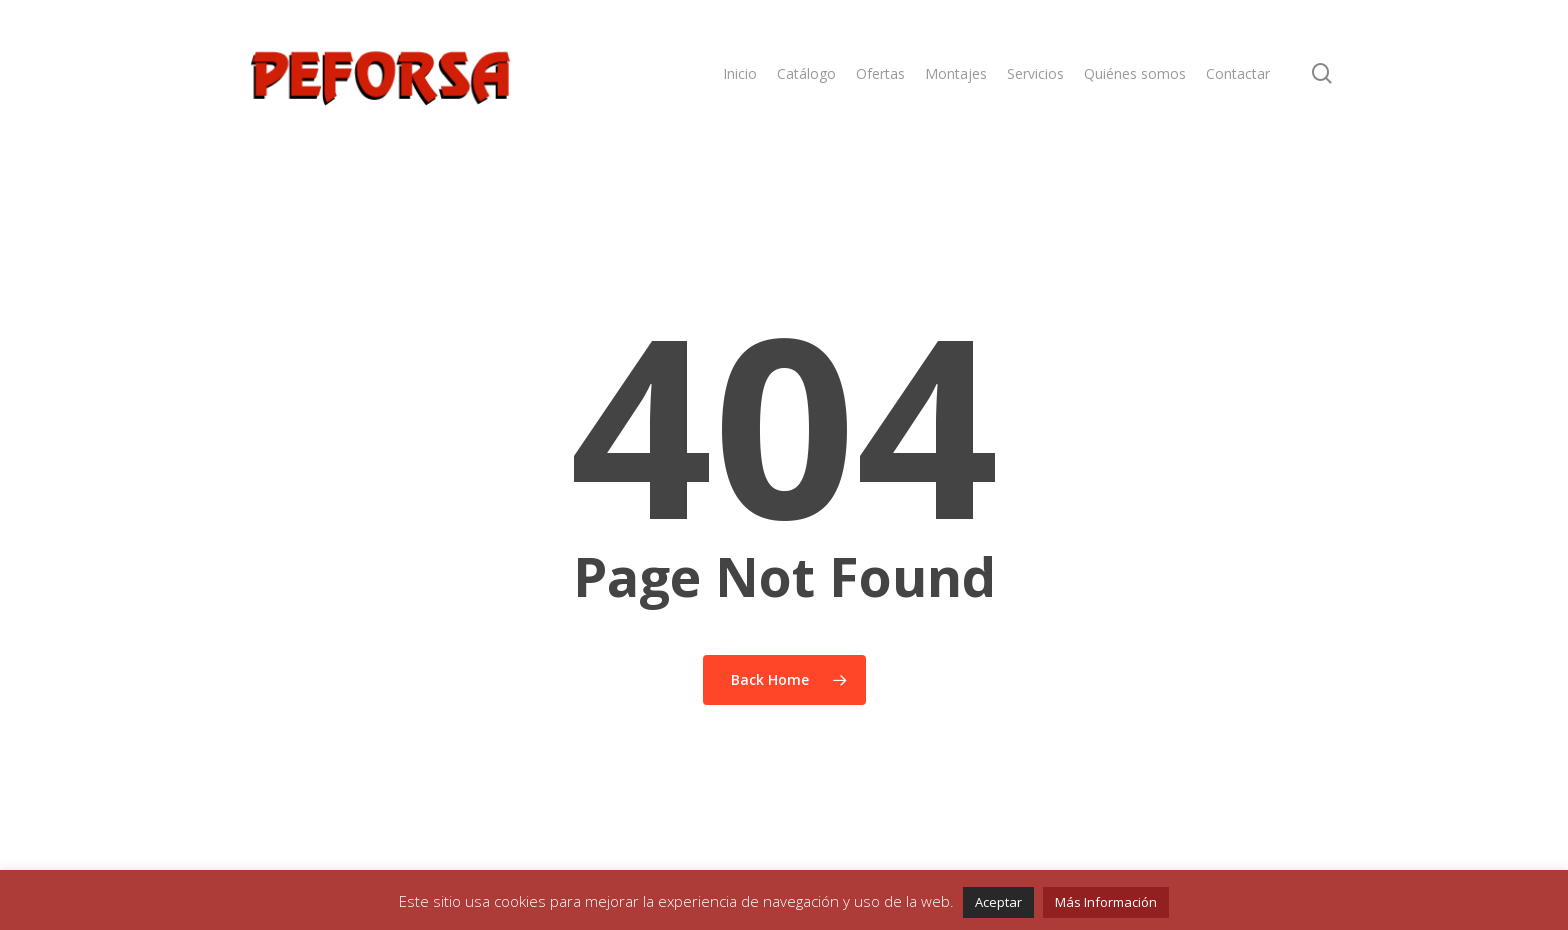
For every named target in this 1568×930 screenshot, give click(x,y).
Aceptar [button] (998, 902)
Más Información (1106, 902)
